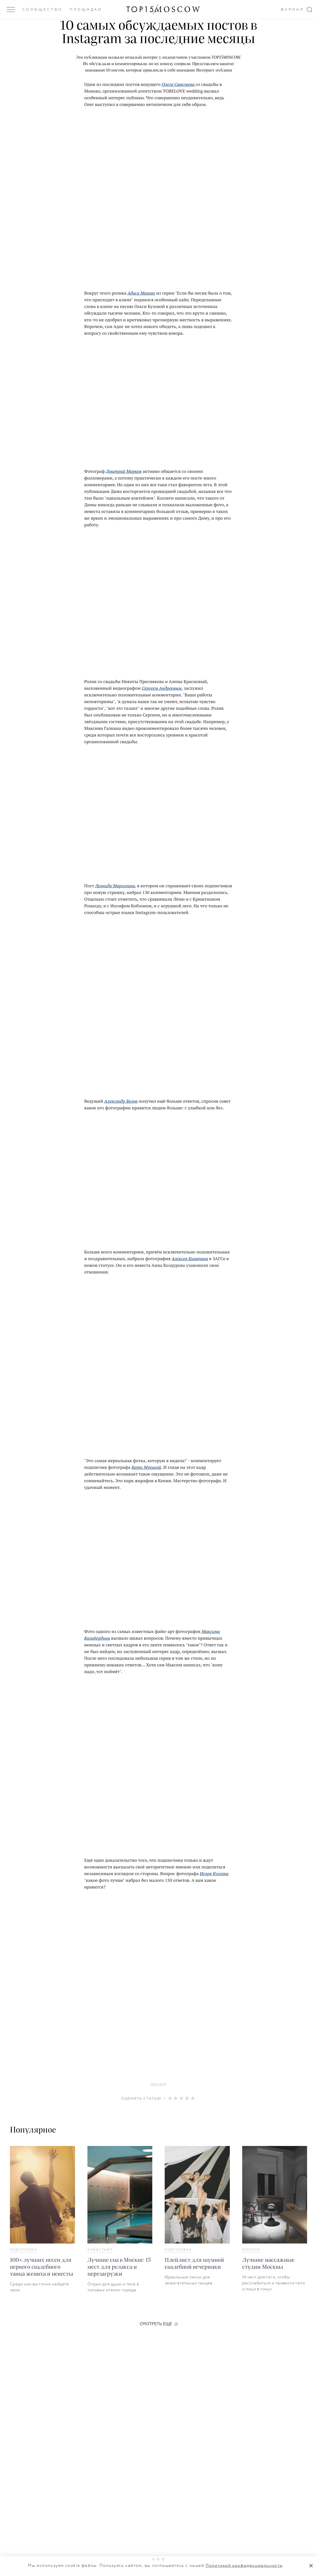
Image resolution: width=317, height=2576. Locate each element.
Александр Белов (121, 1101)
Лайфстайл (100, 2249)
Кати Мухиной (146, 1467)
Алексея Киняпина (190, 1258)
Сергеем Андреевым (162, 688)
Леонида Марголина (115, 886)
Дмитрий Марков (123, 471)
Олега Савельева (177, 84)
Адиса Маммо (141, 293)
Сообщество (42, 9)
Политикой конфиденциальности (244, 2566)
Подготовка (23, 2249)
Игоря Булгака (214, 1873)
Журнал (292, 9)
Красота (251, 2249)
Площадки (86, 9)
